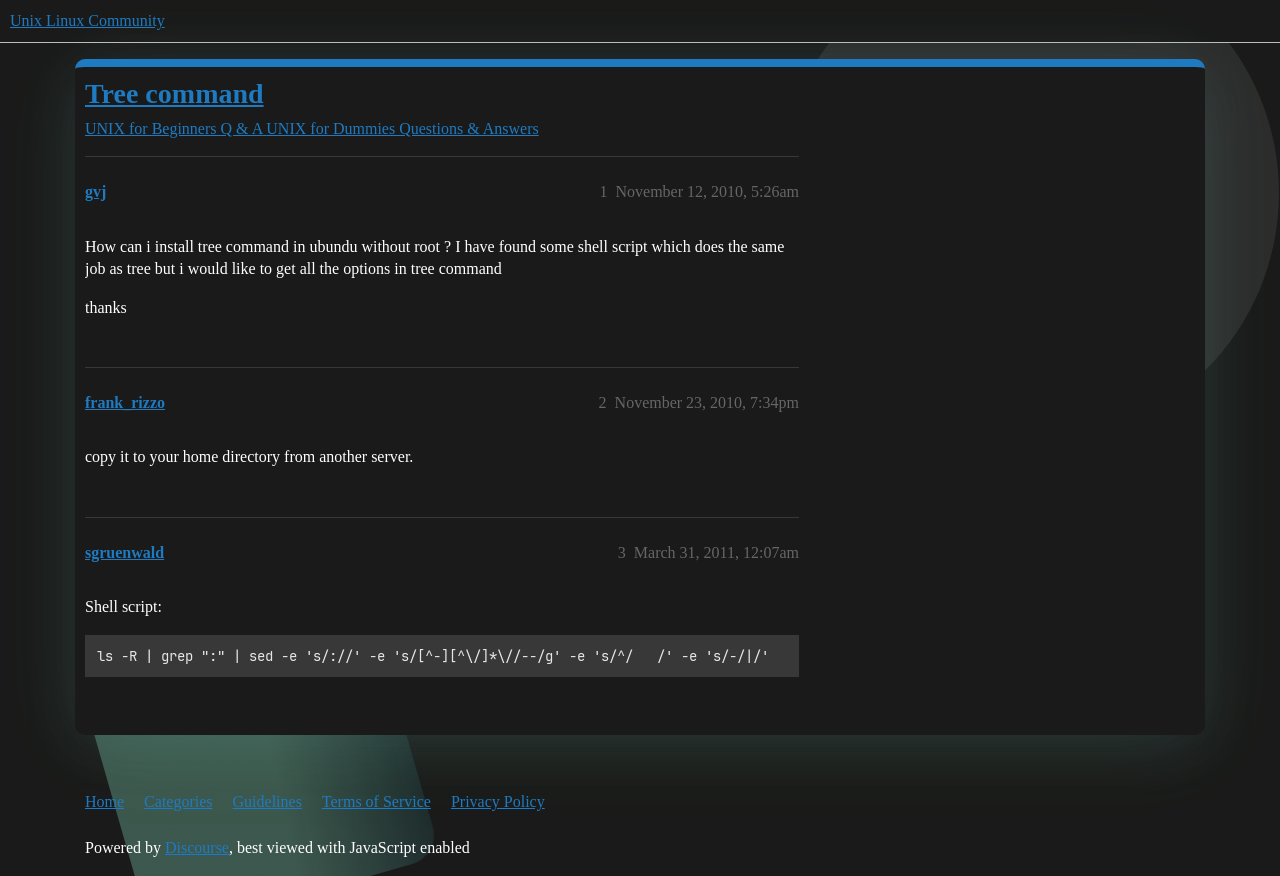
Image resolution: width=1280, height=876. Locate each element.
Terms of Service (376, 801)
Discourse (197, 847)
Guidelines (267, 801)
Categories (178, 801)
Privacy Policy (498, 801)
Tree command (174, 93)
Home (104, 801)
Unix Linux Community (87, 20)
